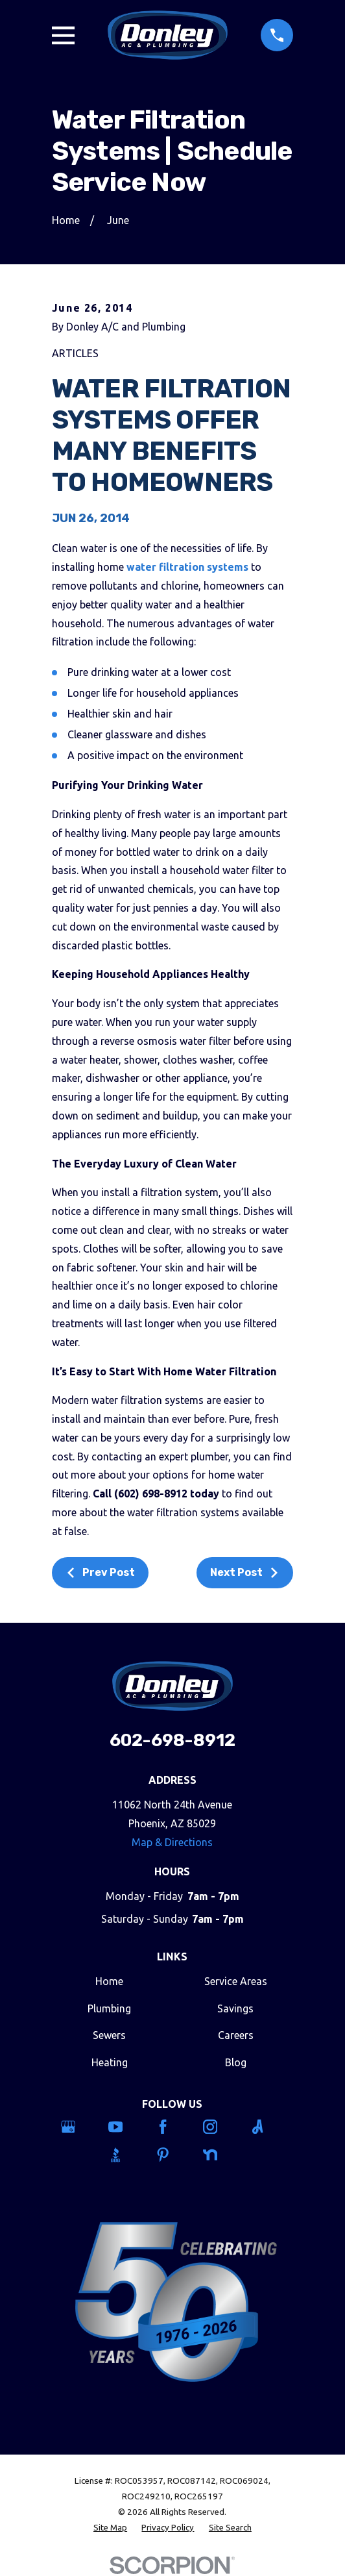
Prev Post (100, 1572)
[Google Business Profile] (78, 2127)
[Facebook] (172, 2127)
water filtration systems (187, 567)
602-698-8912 (172, 1740)
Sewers (109, 2035)
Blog (235, 2062)
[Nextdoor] (220, 2154)
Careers (236, 2035)
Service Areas (235, 1981)
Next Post (245, 1572)
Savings (235, 2008)
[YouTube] (125, 2127)
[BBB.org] (125, 2154)
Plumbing (109, 2008)
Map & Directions (172, 1842)
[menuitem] (110, 2528)
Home (109, 1981)
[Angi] (267, 2127)
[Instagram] (220, 2127)
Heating (109, 2062)
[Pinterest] (172, 2154)
